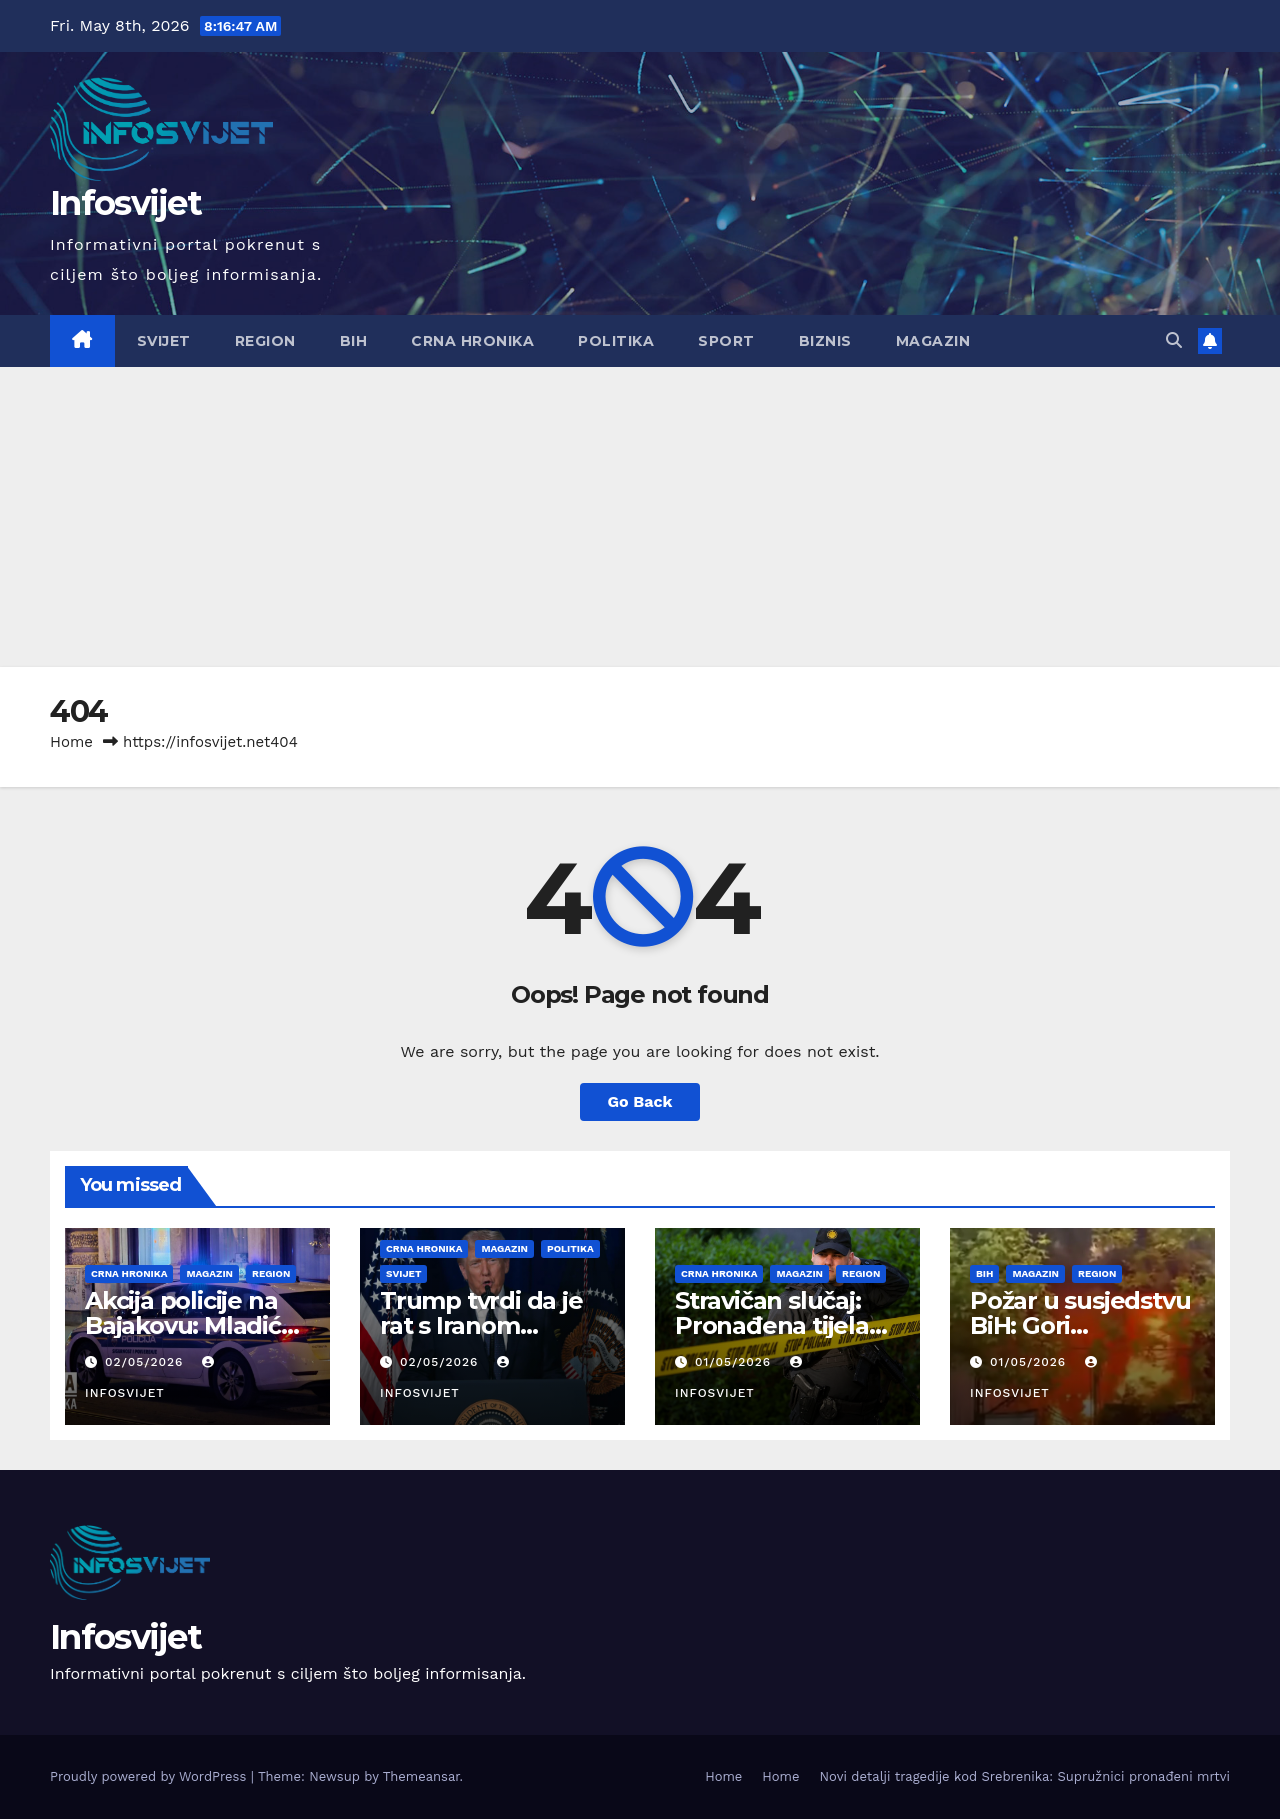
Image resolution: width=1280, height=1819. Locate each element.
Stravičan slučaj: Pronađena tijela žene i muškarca (772, 1325)
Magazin (933, 341)
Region (265, 341)
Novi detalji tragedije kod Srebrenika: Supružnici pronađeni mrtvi (1024, 1776)
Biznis (825, 341)
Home (71, 742)
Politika (616, 341)
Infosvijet (125, 203)
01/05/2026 (735, 1362)
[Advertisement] (640, 517)
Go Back (640, 1101)
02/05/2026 (146, 1362)
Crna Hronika (472, 341)
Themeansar (421, 1776)
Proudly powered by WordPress (150, 1776)
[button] (1174, 340)
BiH (354, 341)
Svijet (164, 341)
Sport (726, 341)
